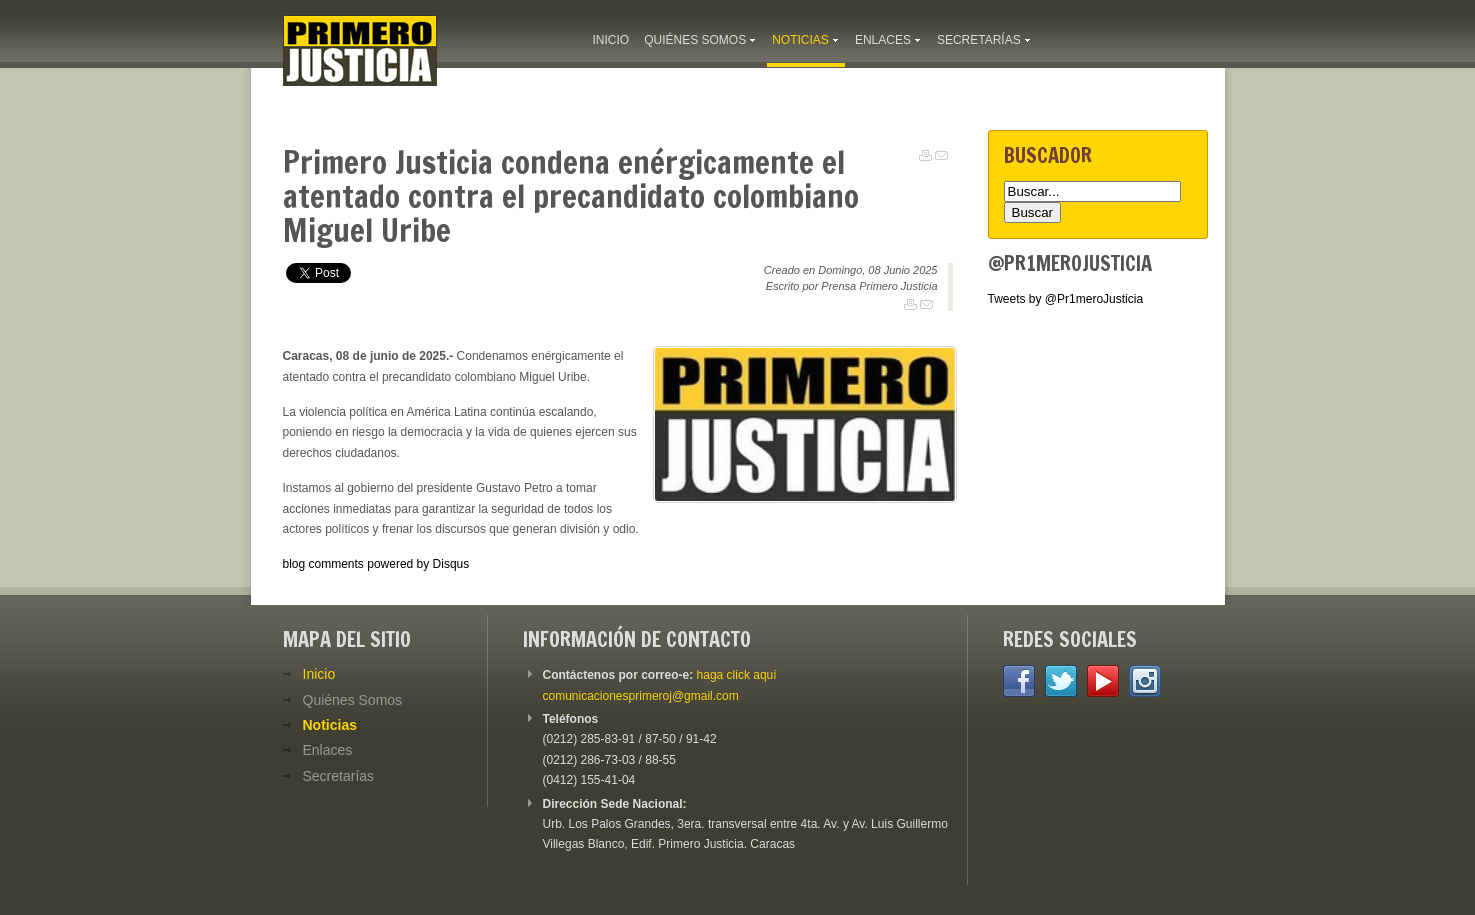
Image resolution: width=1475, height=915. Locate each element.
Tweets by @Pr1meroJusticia (1066, 299)
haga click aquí (737, 675)
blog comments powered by (376, 564)
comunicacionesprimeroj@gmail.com (641, 696)
